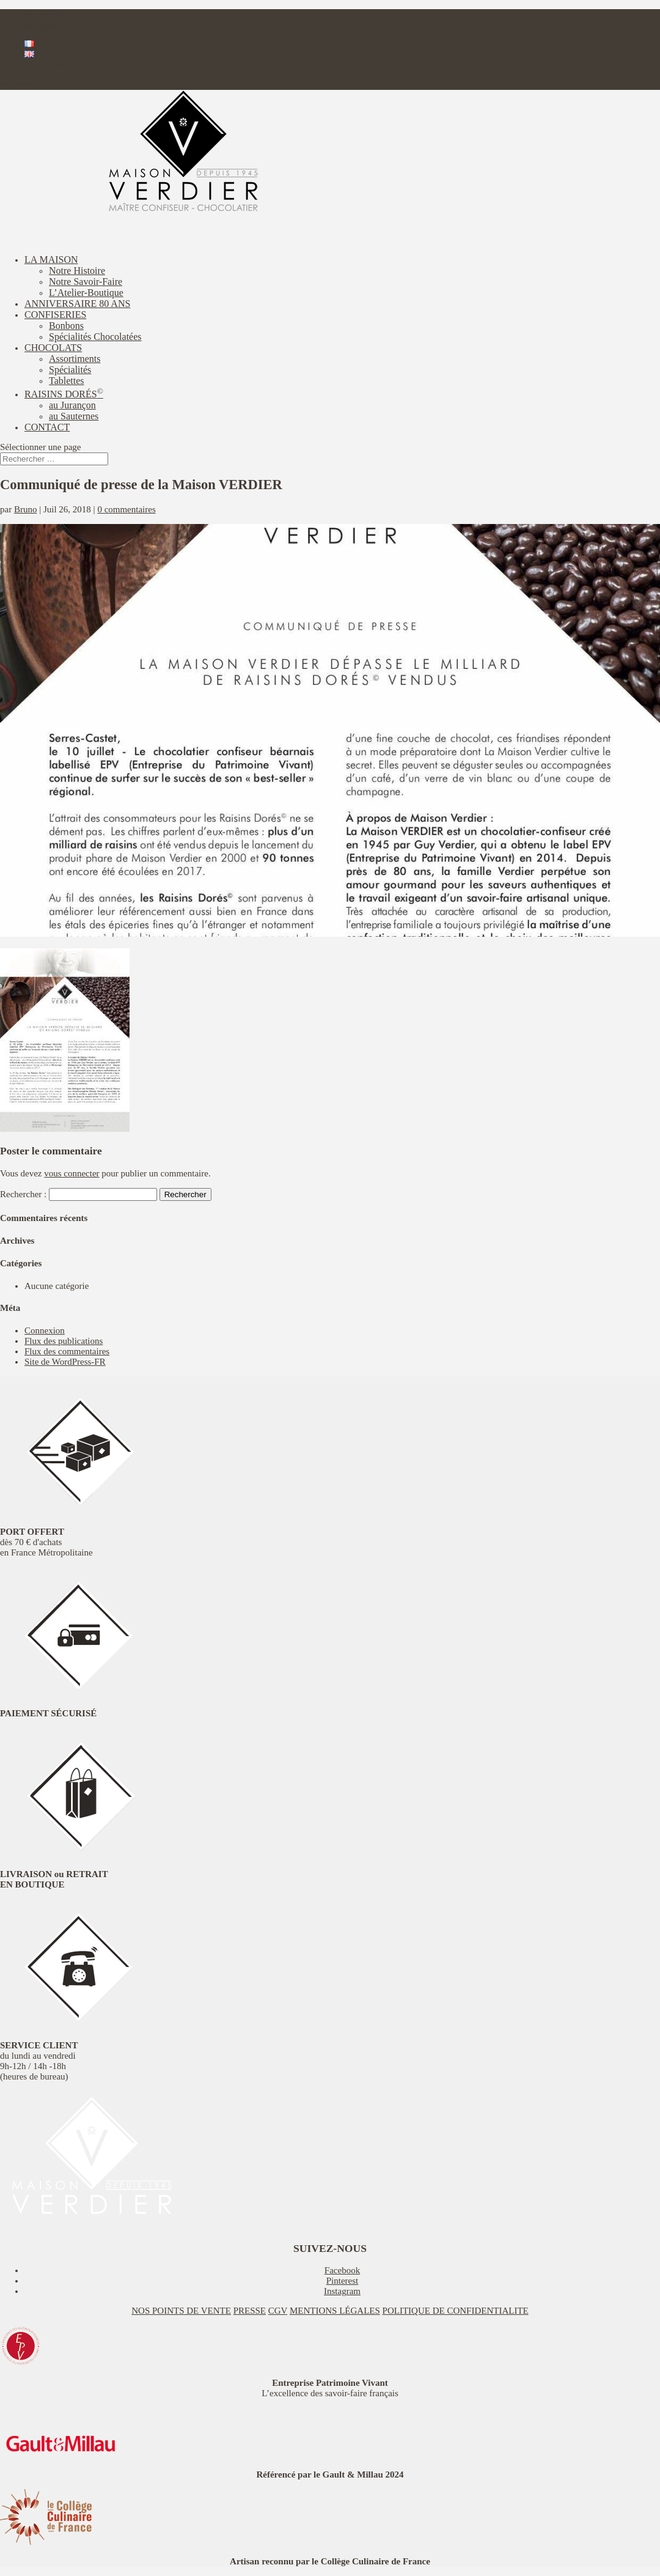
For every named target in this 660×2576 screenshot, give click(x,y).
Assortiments (74, 358)
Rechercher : (23, 1194)
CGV (277, 2311)
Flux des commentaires (66, 1351)
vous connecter (71, 1173)
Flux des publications (63, 1341)
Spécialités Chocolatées (95, 336)
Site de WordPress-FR (65, 1362)
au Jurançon (72, 405)
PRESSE (249, 2311)
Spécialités (70, 369)
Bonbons (66, 325)
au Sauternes (73, 416)
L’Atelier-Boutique (86, 292)
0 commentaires (126, 509)
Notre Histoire (77, 270)
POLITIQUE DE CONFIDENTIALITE (456, 2311)
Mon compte (47, 65)
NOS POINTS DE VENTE (181, 2311)
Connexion (44, 1330)
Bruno (25, 509)
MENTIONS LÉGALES (335, 2311)
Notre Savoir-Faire (85, 281)
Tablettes (66, 380)
